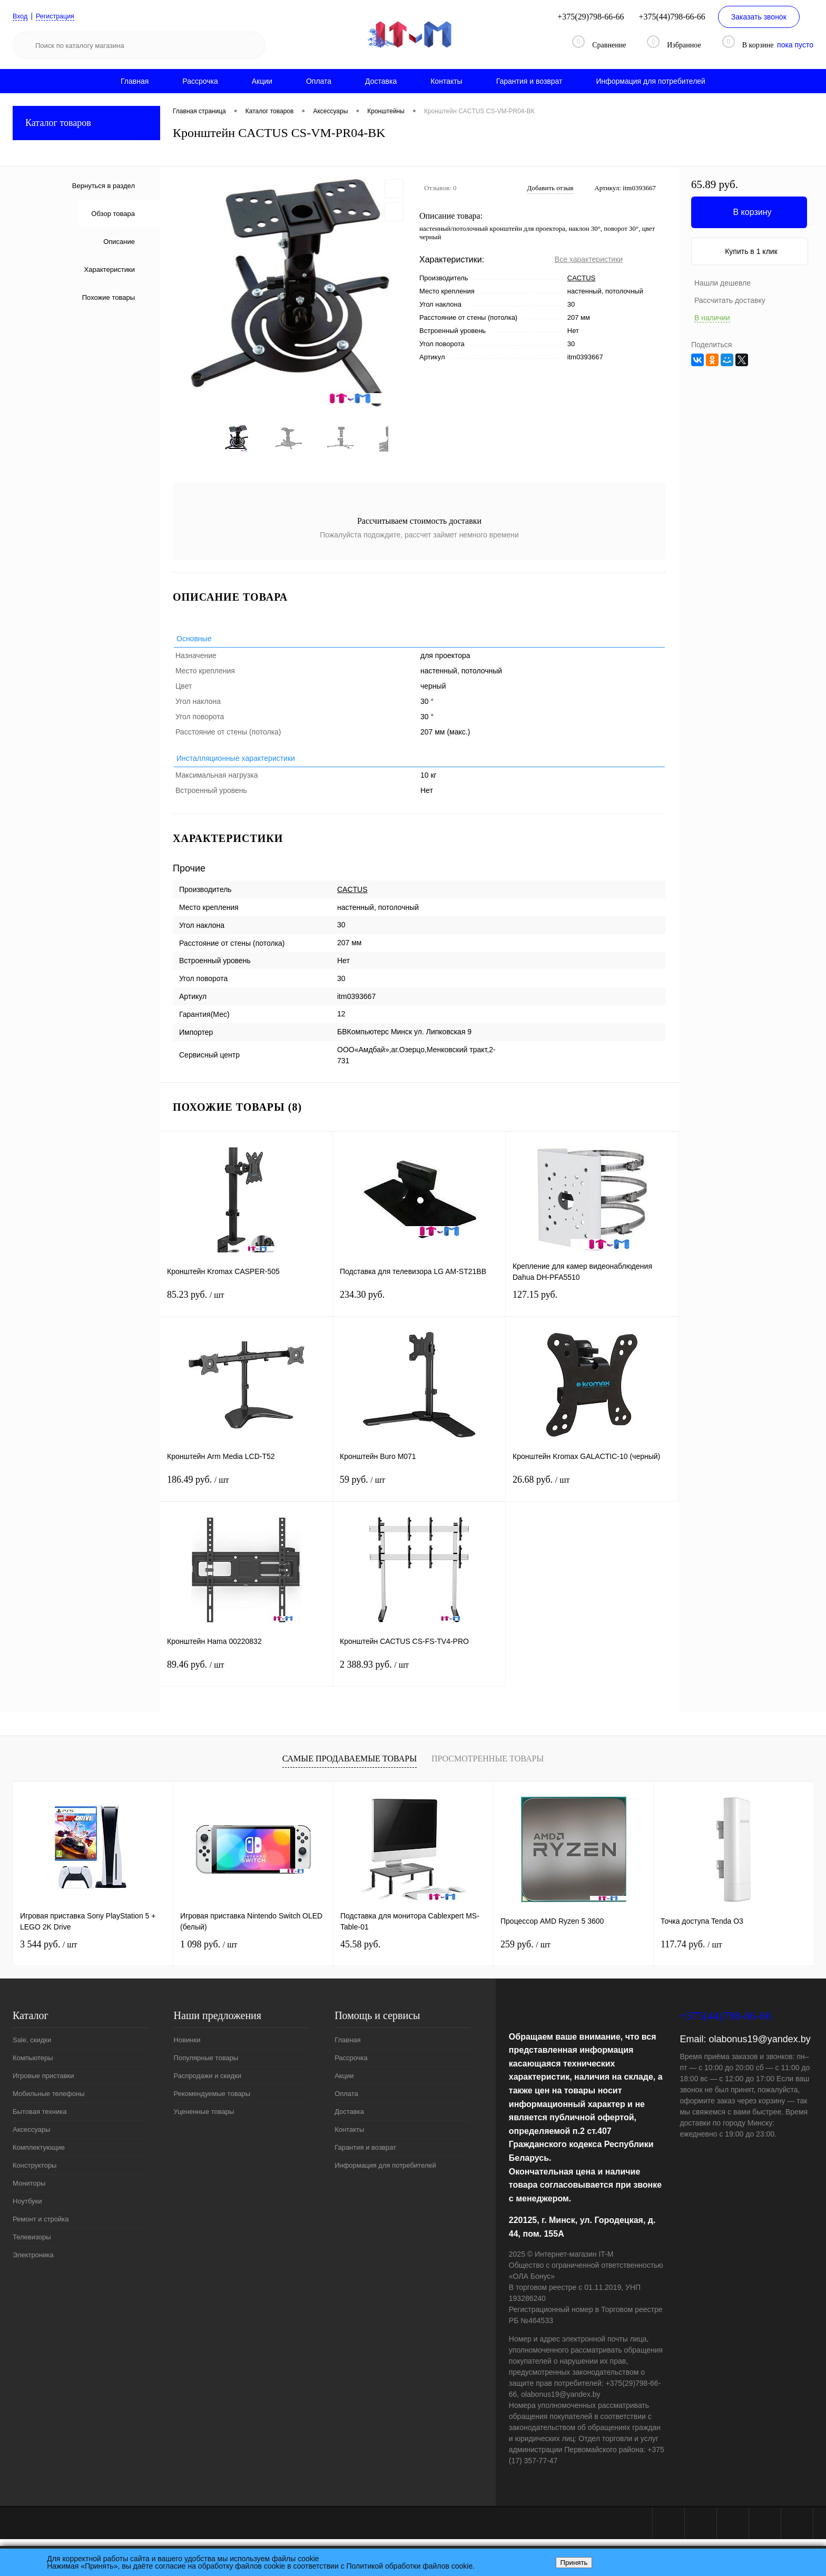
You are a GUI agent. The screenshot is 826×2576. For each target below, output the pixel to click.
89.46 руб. (246, 1678)
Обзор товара (113, 214)
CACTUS (581, 278)
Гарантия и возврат (529, 81)
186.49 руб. (246, 1493)
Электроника (33, 2262)
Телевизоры (32, 2244)
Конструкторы (34, 2173)
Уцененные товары (204, 2119)
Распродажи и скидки (207, 2083)
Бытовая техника (39, 2119)
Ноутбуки (27, 2208)
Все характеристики (589, 259)
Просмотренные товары (487, 1765)
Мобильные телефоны (49, 2101)
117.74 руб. (691, 1951)
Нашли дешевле (722, 283)
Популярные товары (206, 2065)
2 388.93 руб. (419, 1678)
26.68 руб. (592, 1493)
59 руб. (419, 1493)
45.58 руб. (360, 1951)
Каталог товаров (86, 123)
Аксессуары (31, 2137)
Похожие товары (108, 297)
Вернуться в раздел (103, 186)
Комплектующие (39, 2155)
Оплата (318, 81)
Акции (262, 81)
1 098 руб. (208, 1951)
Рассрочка (200, 81)
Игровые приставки (43, 2083)
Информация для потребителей (650, 81)
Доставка (381, 81)
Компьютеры (33, 2065)
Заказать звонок (758, 17)
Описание (119, 242)
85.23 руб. (246, 1308)
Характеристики (109, 269)
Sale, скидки (32, 2047)
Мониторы (29, 2191)
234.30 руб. (419, 1308)
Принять (573, 2563)
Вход (21, 16)
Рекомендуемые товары (212, 2101)
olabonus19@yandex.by (759, 2046)
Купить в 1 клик (751, 251)
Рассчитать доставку (729, 300)
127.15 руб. (592, 1308)
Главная (135, 81)
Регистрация (59, 16)
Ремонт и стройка (41, 2226)
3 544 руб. (48, 1951)
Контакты (446, 81)
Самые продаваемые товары (349, 1765)
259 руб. (525, 1951)
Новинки (187, 2047)
